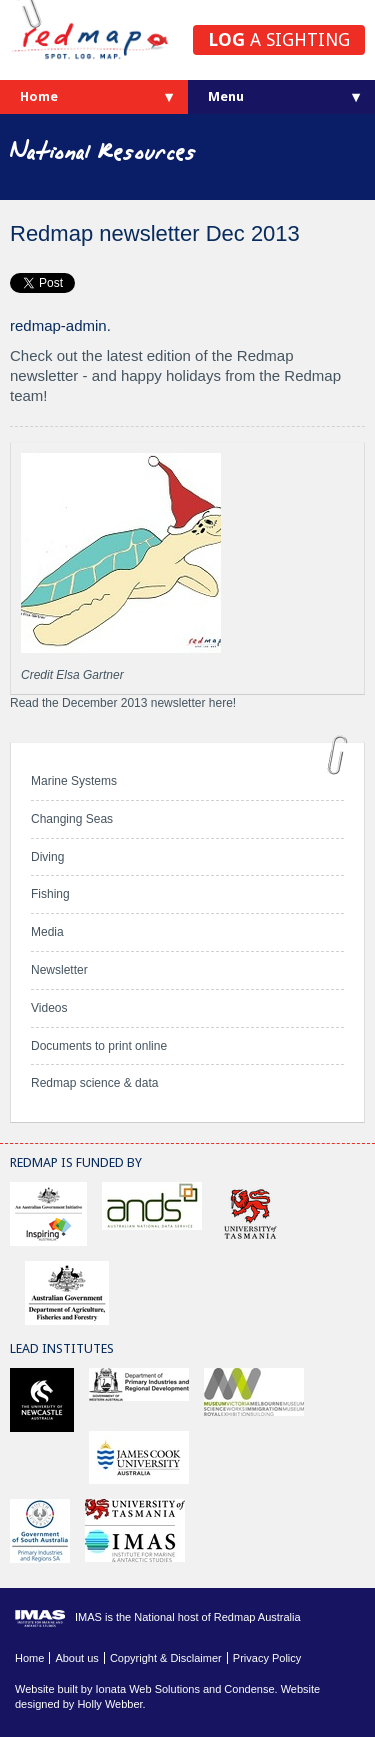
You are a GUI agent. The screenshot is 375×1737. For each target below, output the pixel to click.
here (221, 703)
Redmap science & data (94, 1083)
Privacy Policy (267, 1658)
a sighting (279, 39)
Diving (47, 857)
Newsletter (59, 970)
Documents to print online (99, 1046)
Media (47, 932)
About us (76, 1658)
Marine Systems (74, 781)
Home (39, 96)
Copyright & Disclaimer (166, 1658)
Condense (249, 1689)
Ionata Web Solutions (148, 1689)
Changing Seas (72, 819)
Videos (49, 1008)
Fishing (50, 894)
